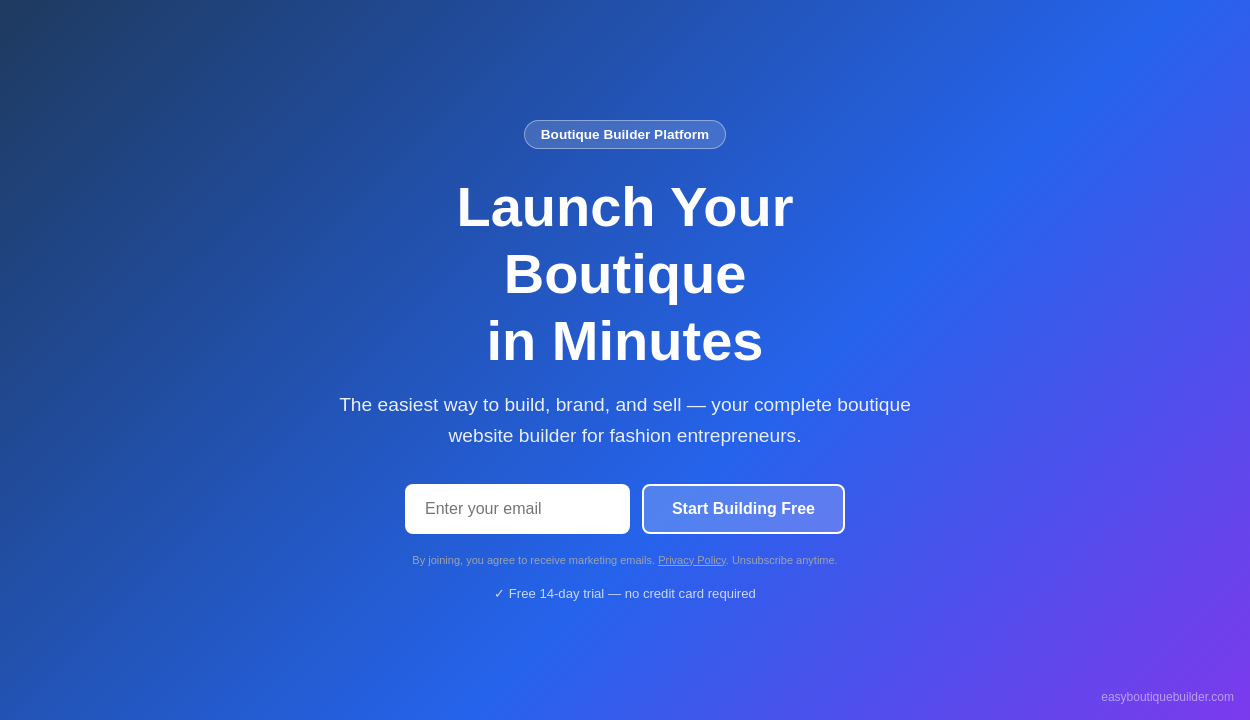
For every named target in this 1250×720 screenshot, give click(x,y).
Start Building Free (743, 508)
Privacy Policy (692, 560)
